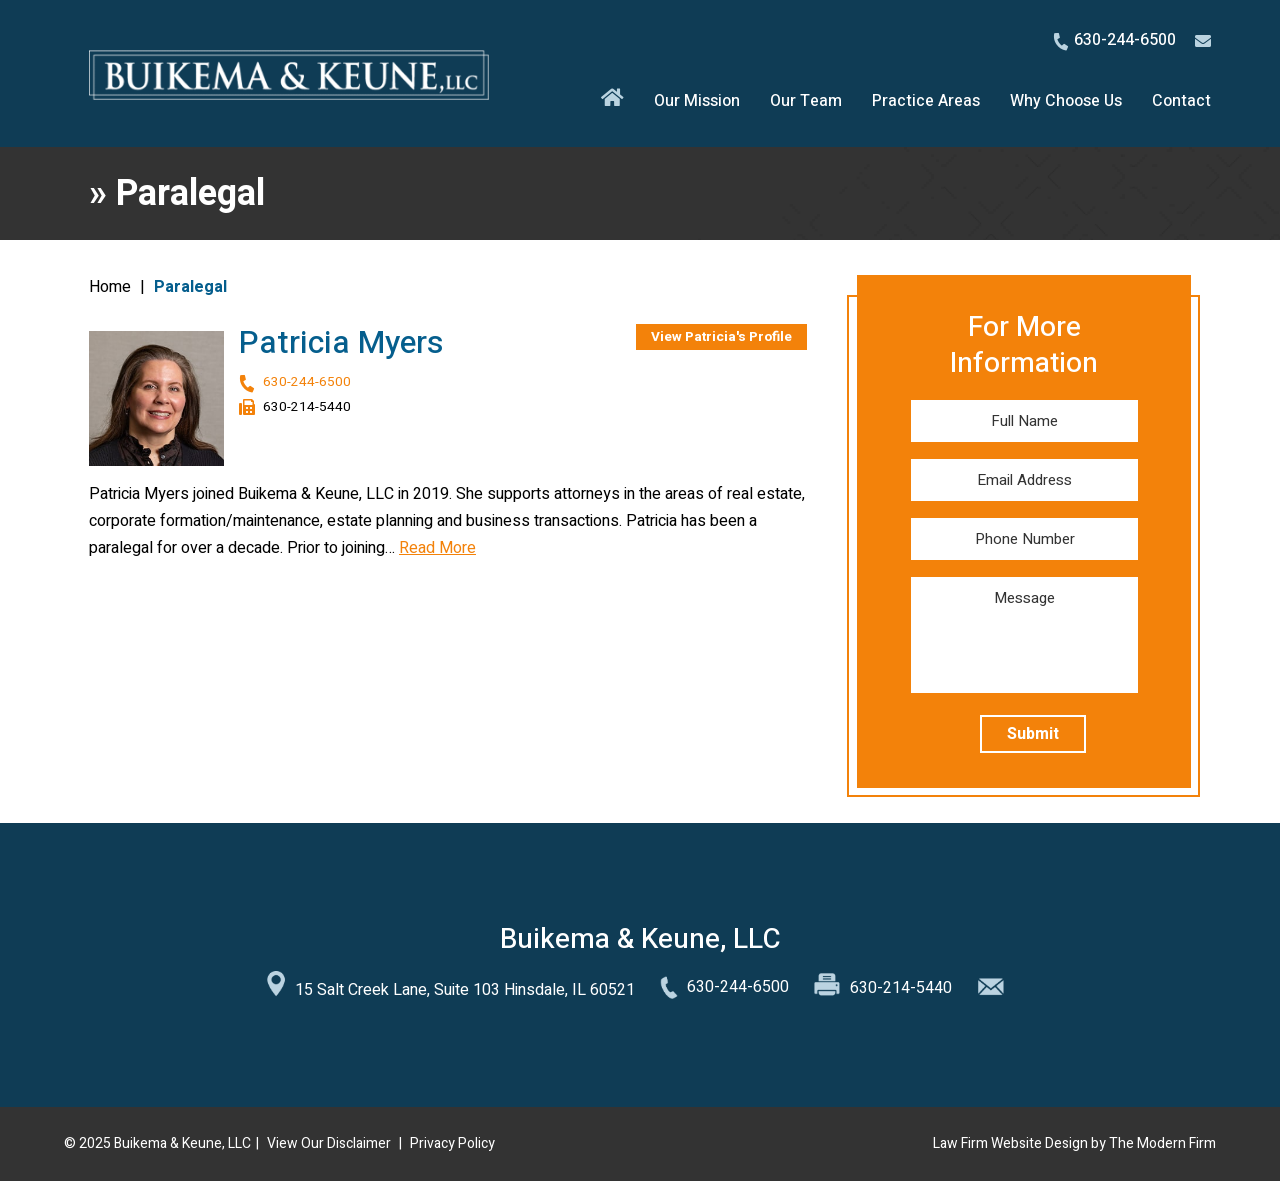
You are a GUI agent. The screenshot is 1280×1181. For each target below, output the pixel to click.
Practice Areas (926, 101)
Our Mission (697, 101)
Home (612, 101)
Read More (437, 548)
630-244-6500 (1125, 40)
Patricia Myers (341, 342)
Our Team (806, 101)
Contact (1181, 101)
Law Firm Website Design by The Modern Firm (1074, 1143)
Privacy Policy (452, 1143)
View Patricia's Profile (721, 337)
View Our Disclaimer (329, 1143)
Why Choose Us (1066, 101)
